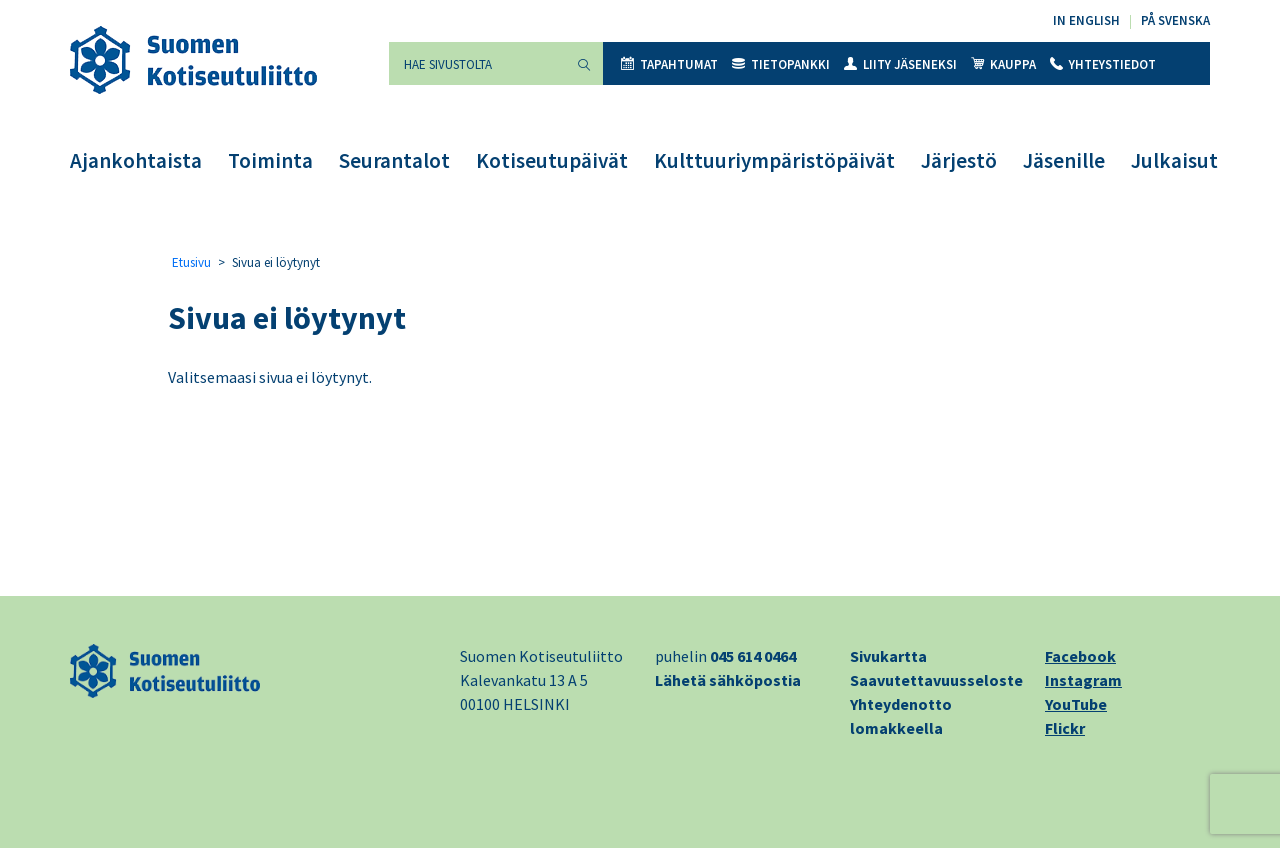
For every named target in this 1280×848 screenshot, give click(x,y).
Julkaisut (1174, 160)
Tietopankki (781, 64)
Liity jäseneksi (900, 64)
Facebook (1080, 656)
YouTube (1076, 704)
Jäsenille (1064, 160)
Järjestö (959, 160)
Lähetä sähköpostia (728, 680)
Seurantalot (394, 160)
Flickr (1065, 728)
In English (1086, 20)
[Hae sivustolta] (477, 63)
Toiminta (270, 160)
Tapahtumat (669, 64)
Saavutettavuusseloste (936, 680)
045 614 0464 (753, 656)
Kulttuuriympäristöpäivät (774, 160)
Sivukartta (888, 656)
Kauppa (1003, 64)
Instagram (1083, 680)
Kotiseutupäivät (552, 160)
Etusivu (191, 262)
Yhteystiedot (1103, 64)
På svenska (1175, 20)
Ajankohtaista (136, 160)
